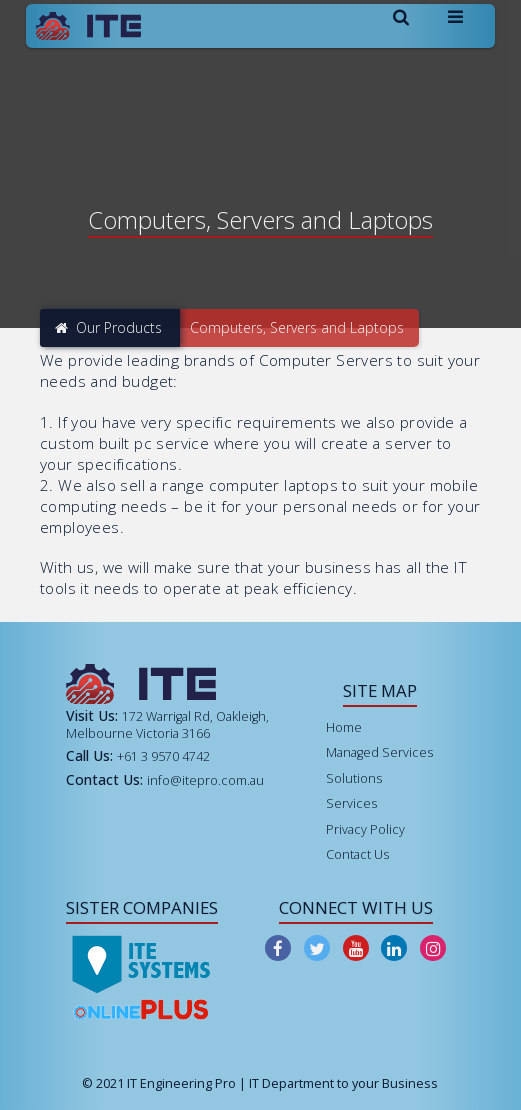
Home (344, 727)
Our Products (108, 327)
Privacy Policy (365, 829)
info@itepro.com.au (205, 780)
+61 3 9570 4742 (163, 756)
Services (351, 803)
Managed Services (379, 752)
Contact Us (357, 854)
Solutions (354, 778)
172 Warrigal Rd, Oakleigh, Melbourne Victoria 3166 (167, 724)
